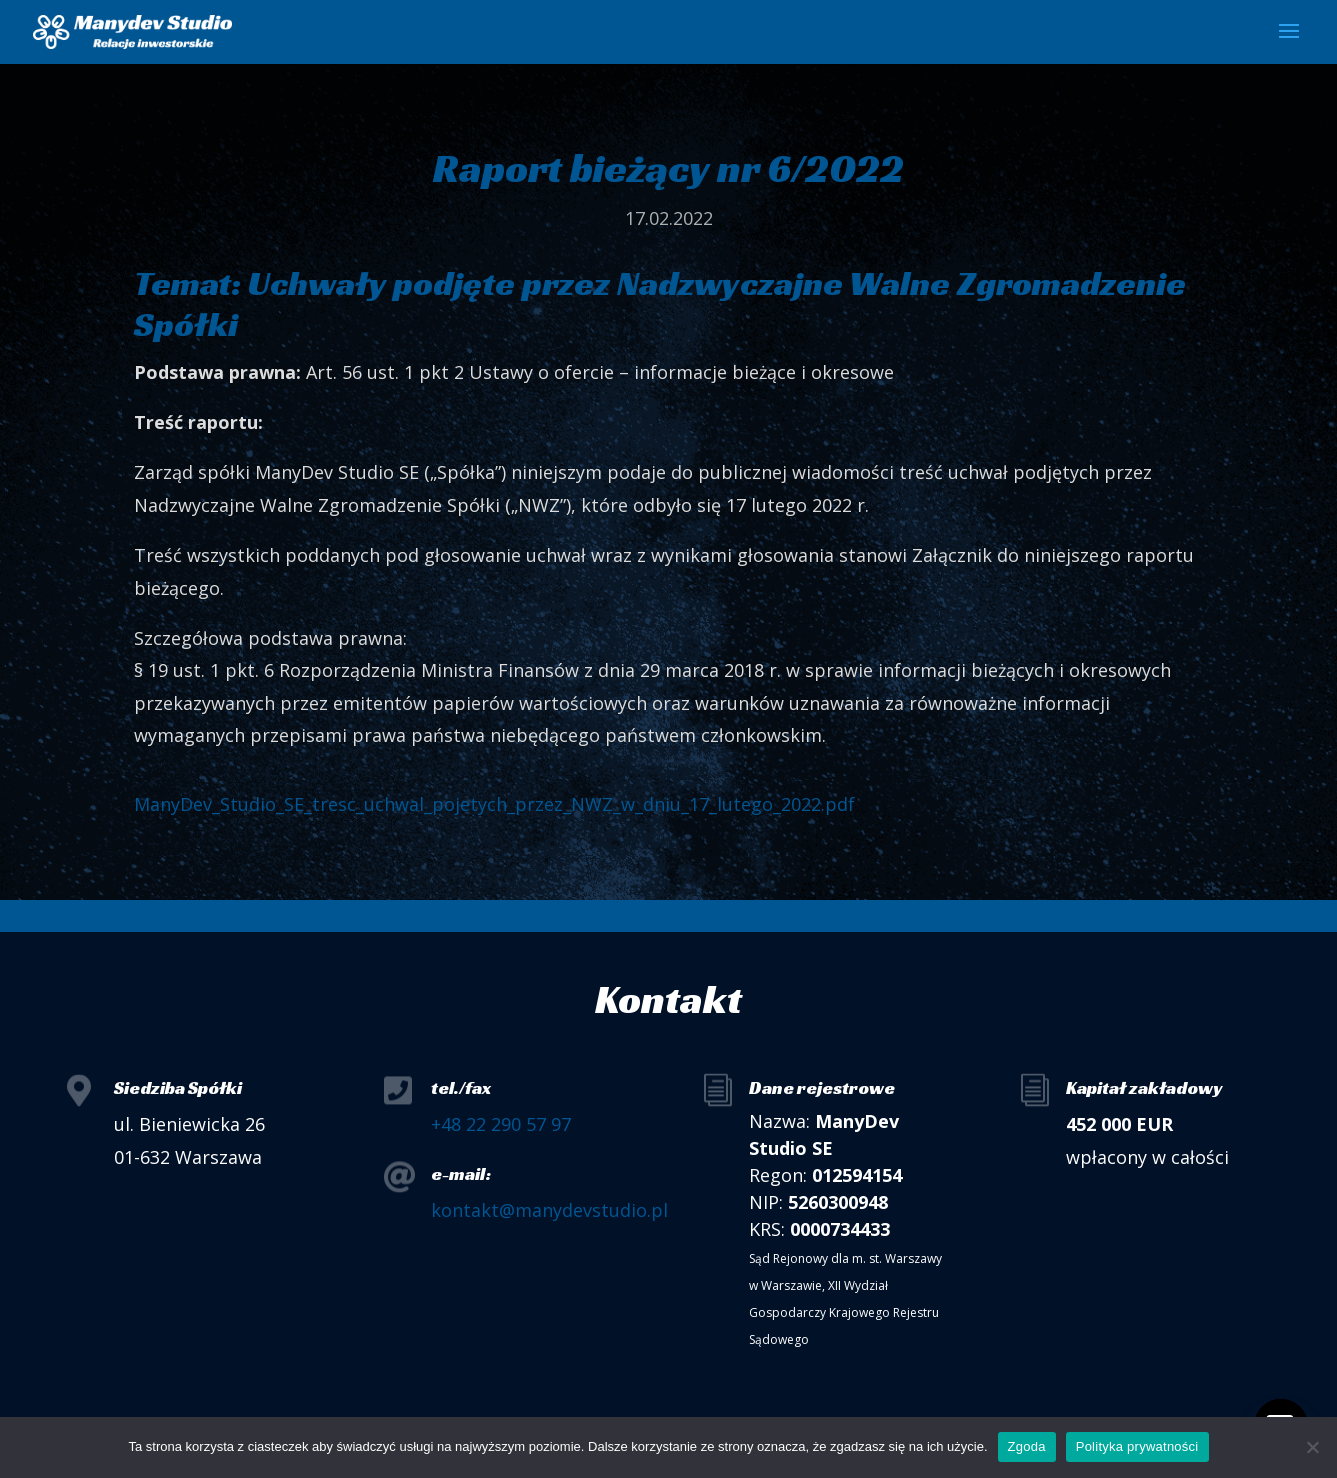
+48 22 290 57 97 (501, 1124)
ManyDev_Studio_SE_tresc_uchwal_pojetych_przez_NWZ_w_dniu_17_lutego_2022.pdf (494, 804)
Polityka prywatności (1137, 1446)
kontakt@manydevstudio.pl (549, 1210)
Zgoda (1027, 1446)
